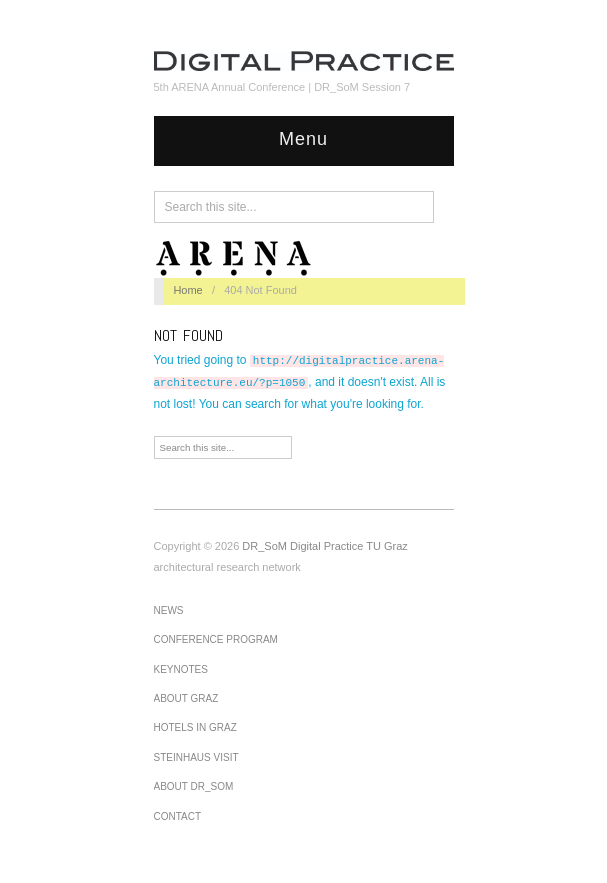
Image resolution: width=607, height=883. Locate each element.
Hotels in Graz (195, 727)
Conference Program (216, 639)
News (169, 610)
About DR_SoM (194, 786)
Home (187, 290)
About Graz (186, 698)
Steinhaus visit (196, 757)
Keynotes (181, 669)
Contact (178, 816)
